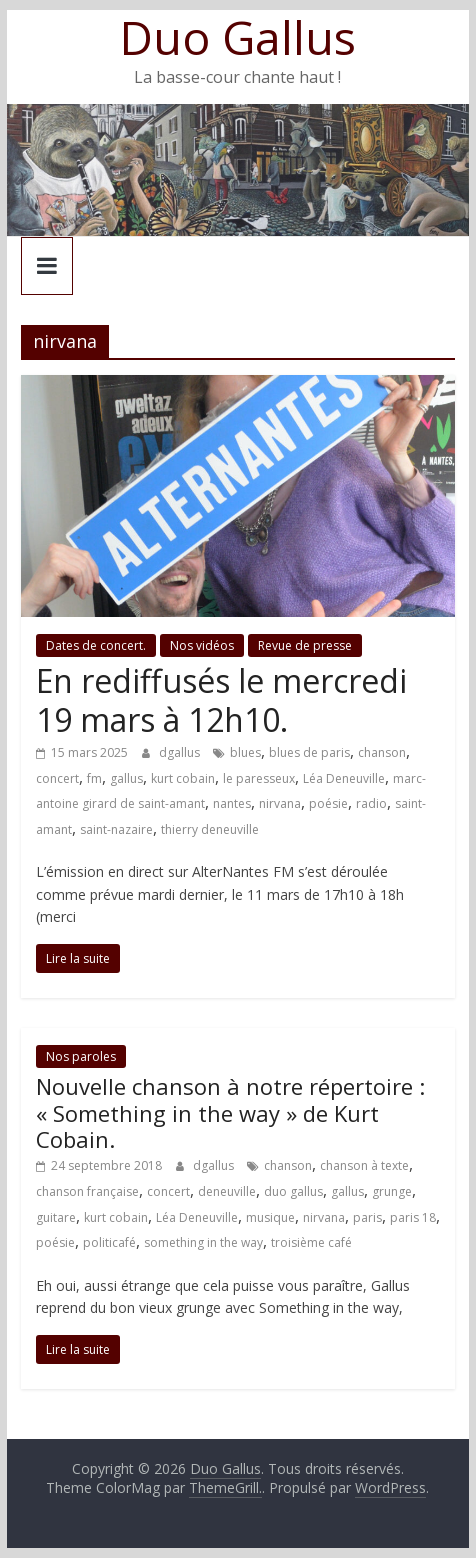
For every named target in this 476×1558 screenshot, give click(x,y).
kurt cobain (183, 778)
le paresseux (259, 778)
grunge (392, 1191)
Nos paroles (81, 1056)
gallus (126, 778)
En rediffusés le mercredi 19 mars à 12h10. (221, 699)
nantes (232, 803)
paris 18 (413, 1217)
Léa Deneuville (344, 778)
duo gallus (293, 1191)
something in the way (203, 1242)
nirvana (280, 803)
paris (367, 1217)
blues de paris (309, 752)
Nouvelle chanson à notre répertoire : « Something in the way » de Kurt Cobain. (230, 1112)
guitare (56, 1217)
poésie (328, 803)
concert (57, 778)
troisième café (311, 1242)
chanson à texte (364, 1165)
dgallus (181, 752)
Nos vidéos (202, 645)
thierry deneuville (210, 829)
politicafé (109, 1242)
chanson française (87, 1191)
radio (371, 803)
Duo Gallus (238, 37)
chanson (382, 752)
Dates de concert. (96, 645)
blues (245, 752)
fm (94, 778)
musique (270, 1217)
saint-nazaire (116, 829)
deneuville (227, 1191)
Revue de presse (305, 645)
